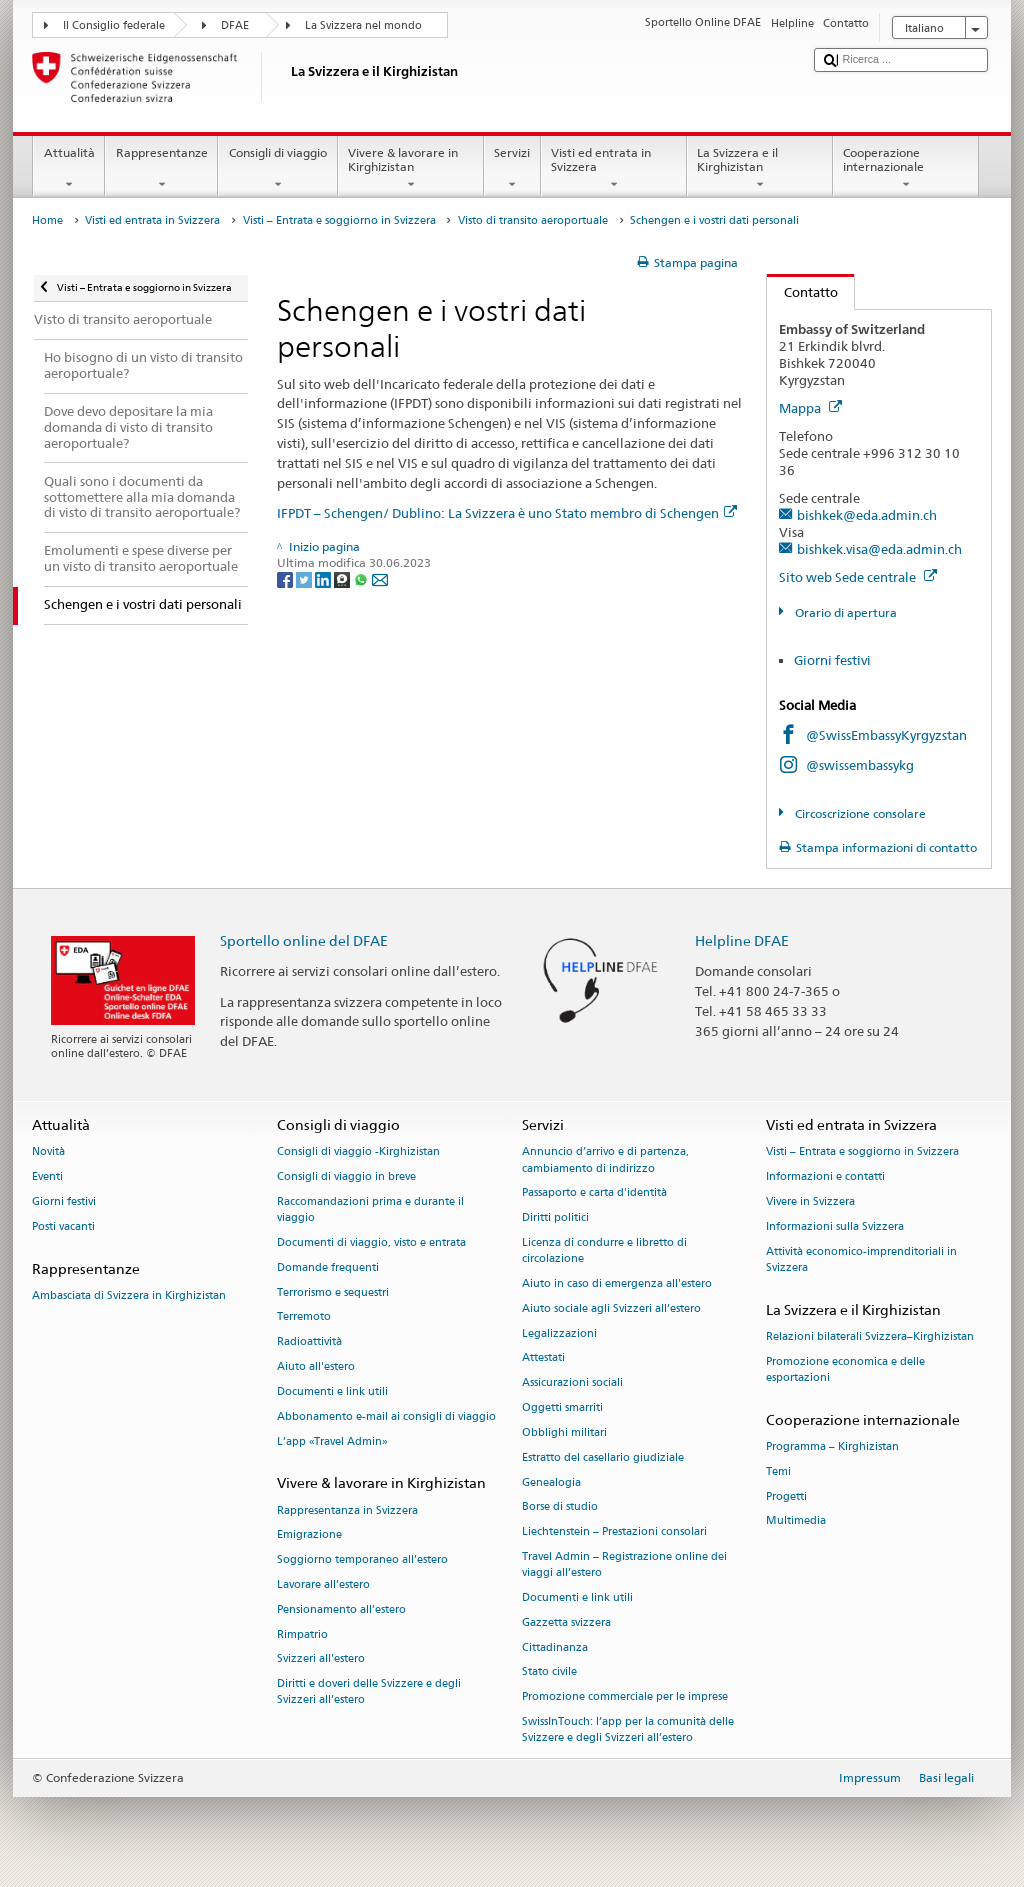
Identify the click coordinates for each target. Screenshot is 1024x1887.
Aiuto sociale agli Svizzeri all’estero (611, 1308)
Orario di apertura (844, 612)
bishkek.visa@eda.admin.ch (879, 549)
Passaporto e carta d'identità (594, 1193)
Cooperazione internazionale (906, 169)
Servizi (512, 169)
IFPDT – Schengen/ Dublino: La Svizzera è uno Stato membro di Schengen (507, 513)
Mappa (810, 408)
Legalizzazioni (559, 1333)
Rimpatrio (302, 1634)
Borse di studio (560, 1507)
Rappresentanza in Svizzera (347, 1510)
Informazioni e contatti (825, 1177)
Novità (48, 1152)
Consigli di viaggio (277, 169)
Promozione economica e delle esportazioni (845, 1369)
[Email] (380, 578)
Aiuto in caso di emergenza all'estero (617, 1283)
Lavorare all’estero (323, 1584)
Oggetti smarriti (562, 1408)
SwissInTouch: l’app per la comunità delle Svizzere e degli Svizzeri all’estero (628, 1729)
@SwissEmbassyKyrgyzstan (886, 735)
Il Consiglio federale (114, 25)
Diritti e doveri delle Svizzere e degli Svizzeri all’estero (369, 1692)
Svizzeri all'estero (321, 1659)
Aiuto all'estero (316, 1367)
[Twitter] (305, 578)
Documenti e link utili (332, 1391)
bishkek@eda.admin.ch (867, 515)
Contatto (802, 292)
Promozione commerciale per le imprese (625, 1697)
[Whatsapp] (362, 578)
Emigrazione (309, 1535)
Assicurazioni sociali (572, 1383)
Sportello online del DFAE (304, 940)
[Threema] (343, 578)
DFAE (235, 25)
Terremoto (304, 1317)
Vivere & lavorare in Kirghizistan (411, 169)
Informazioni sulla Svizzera (835, 1226)
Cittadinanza (555, 1647)
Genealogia (551, 1482)
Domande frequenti (328, 1267)
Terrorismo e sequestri (333, 1292)
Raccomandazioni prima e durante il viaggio (370, 1209)
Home (47, 220)
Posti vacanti (63, 1226)
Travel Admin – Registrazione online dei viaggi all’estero (624, 1564)
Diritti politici (555, 1218)
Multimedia (796, 1521)
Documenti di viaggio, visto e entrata (371, 1242)
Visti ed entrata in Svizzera (614, 169)
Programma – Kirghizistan (832, 1446)
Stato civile (549, 1672)
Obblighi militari (564, 1432)
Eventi (47, 1177)
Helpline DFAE (742, 940)
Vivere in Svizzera (810, 1201)
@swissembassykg (860, 765)
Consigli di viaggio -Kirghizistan (358, 1152)
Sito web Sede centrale (858, 577)
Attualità (69, 169)
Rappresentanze (161, 169)
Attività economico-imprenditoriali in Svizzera (861, 1259)
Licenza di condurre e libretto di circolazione (604, 1250)
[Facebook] (286, 578)
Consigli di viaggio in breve (346, 1177)
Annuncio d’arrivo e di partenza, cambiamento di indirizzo (605, 1160)
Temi (778, 1471)
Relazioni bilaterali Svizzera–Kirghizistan (870, 1336)
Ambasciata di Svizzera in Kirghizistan (129, 1295)
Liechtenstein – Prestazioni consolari (614, 1532)
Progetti (786, 1496)
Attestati (543, 1358)
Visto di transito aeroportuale (533, 220)
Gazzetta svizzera (566, 1622)
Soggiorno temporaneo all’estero (362, 1560)
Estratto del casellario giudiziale (603, 1457)
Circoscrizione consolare (859, 813)
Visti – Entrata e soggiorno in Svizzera (339, 220)
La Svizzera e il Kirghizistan (760, 169)
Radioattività (309, 1342)
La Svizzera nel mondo (363, 25)
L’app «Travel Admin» (332, 1441)
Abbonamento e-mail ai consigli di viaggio (386, 1416)
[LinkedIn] (324, 578)
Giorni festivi (832, 660)
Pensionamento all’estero (341, 1609)
